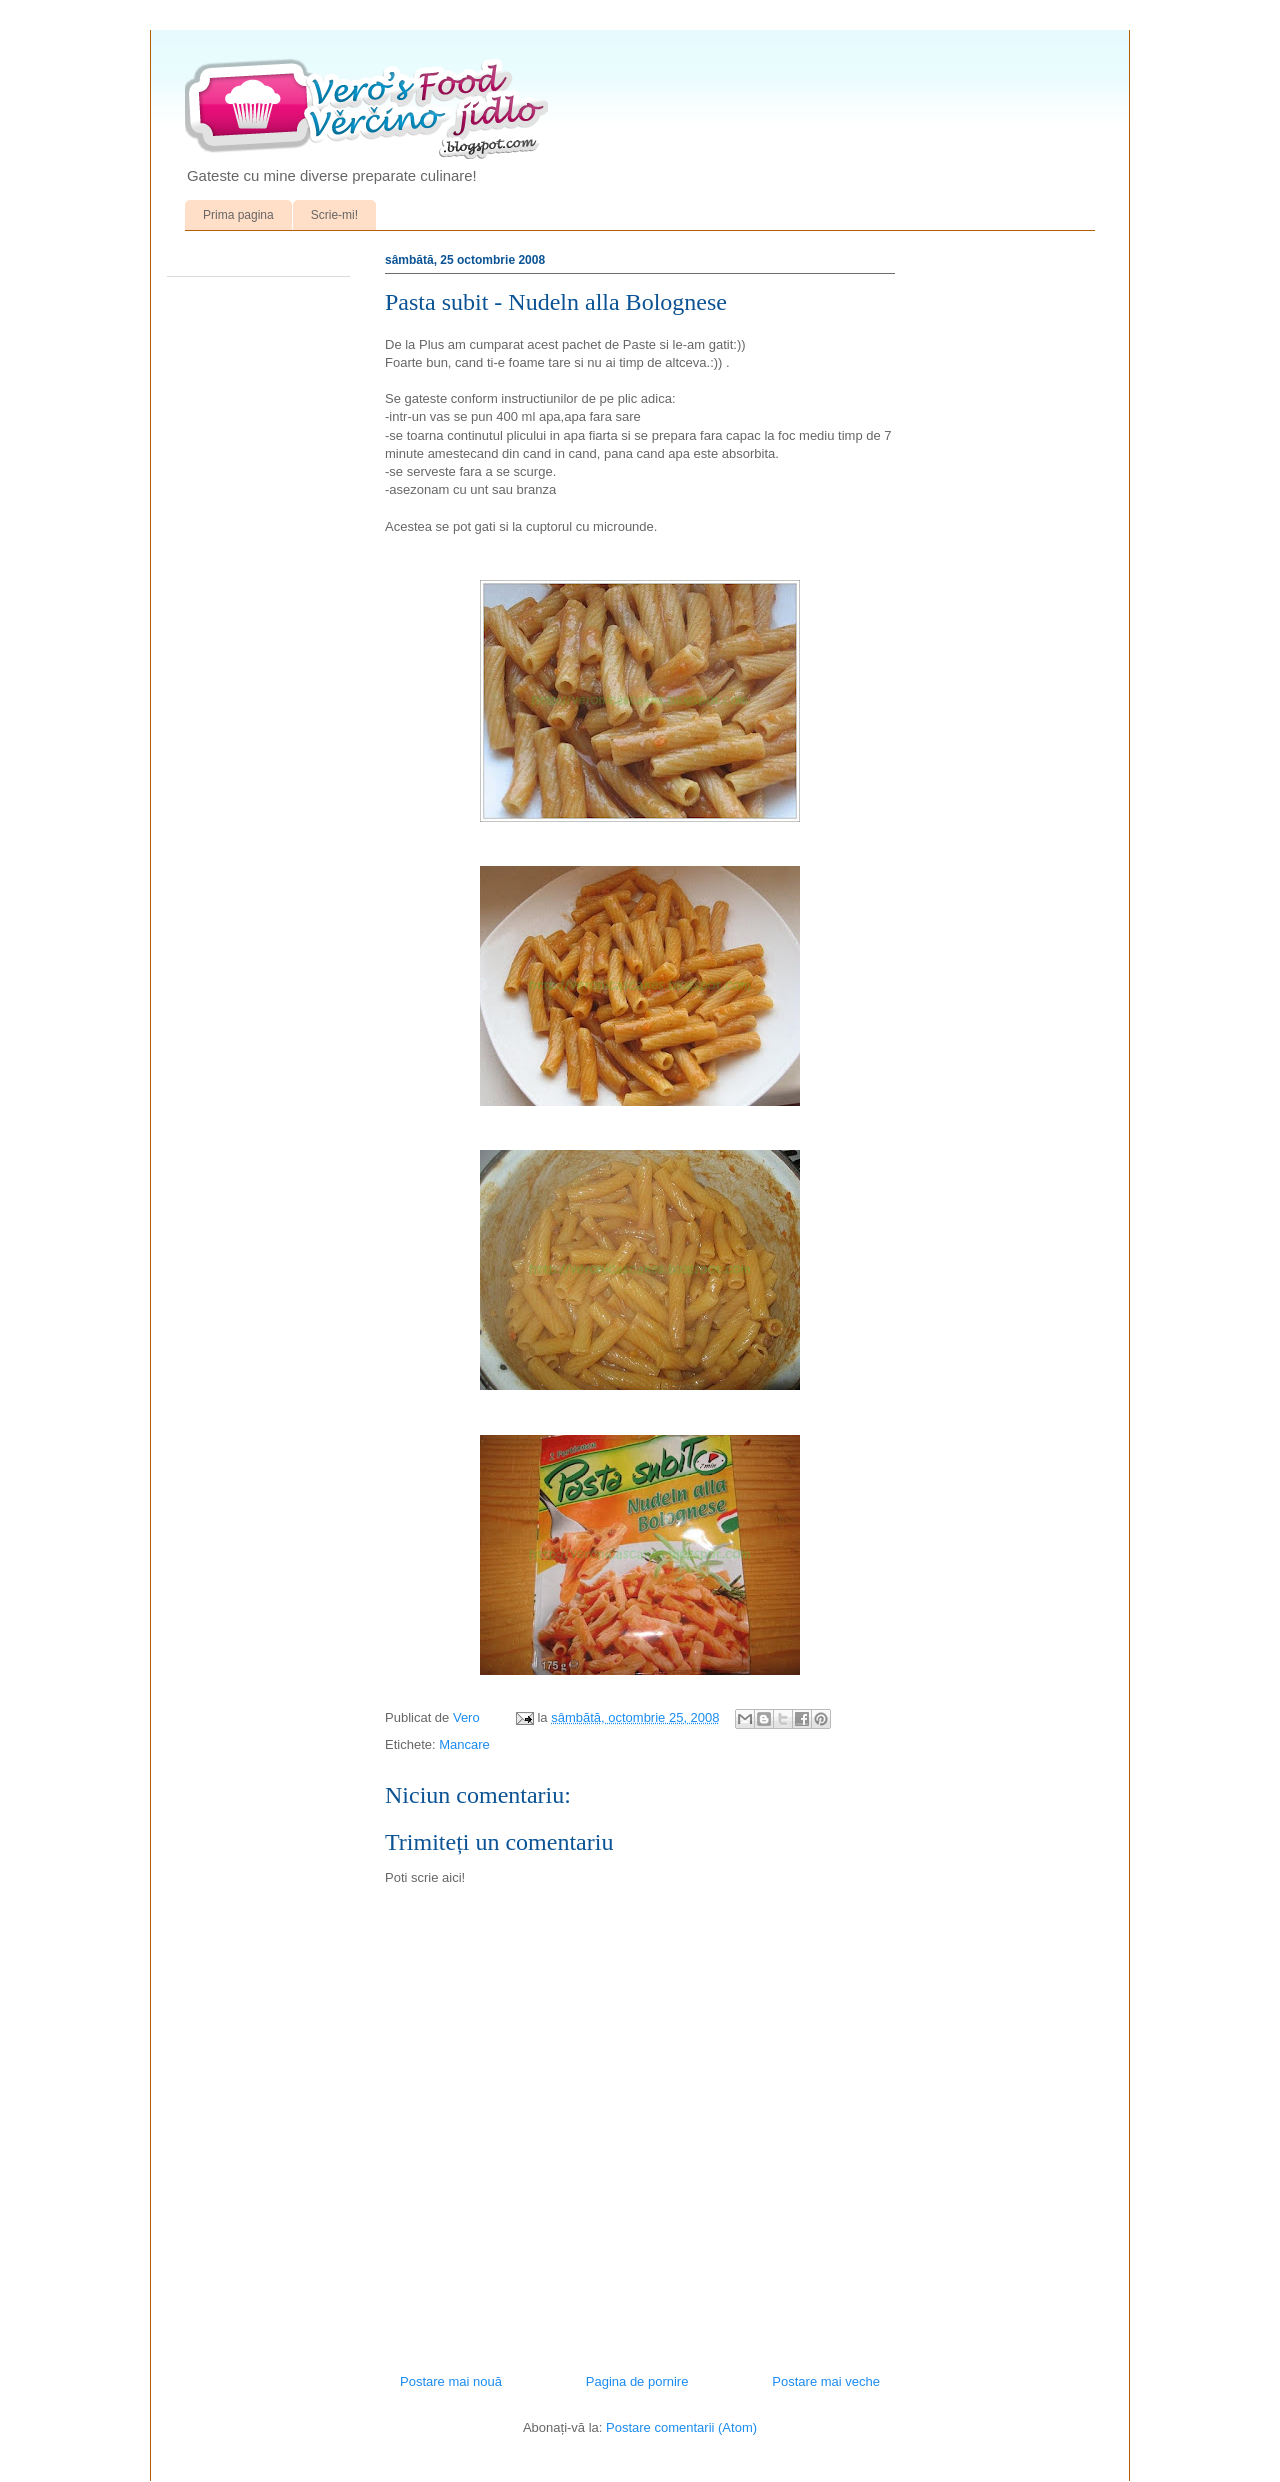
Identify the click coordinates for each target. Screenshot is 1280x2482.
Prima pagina (238, 215)
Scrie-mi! (334, 215)
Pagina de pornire (637, 2381)
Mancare (464, 1744)
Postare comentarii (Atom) (681, 2427)
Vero (468, 1717)
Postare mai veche (826, 2381)
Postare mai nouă (451, 2381)
